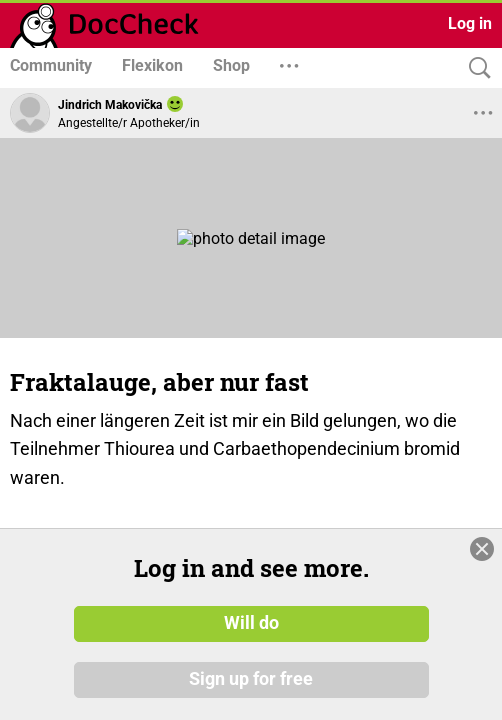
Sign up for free (251, 679)
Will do (251, 623)
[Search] (475, 68)
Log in (470, 23)
